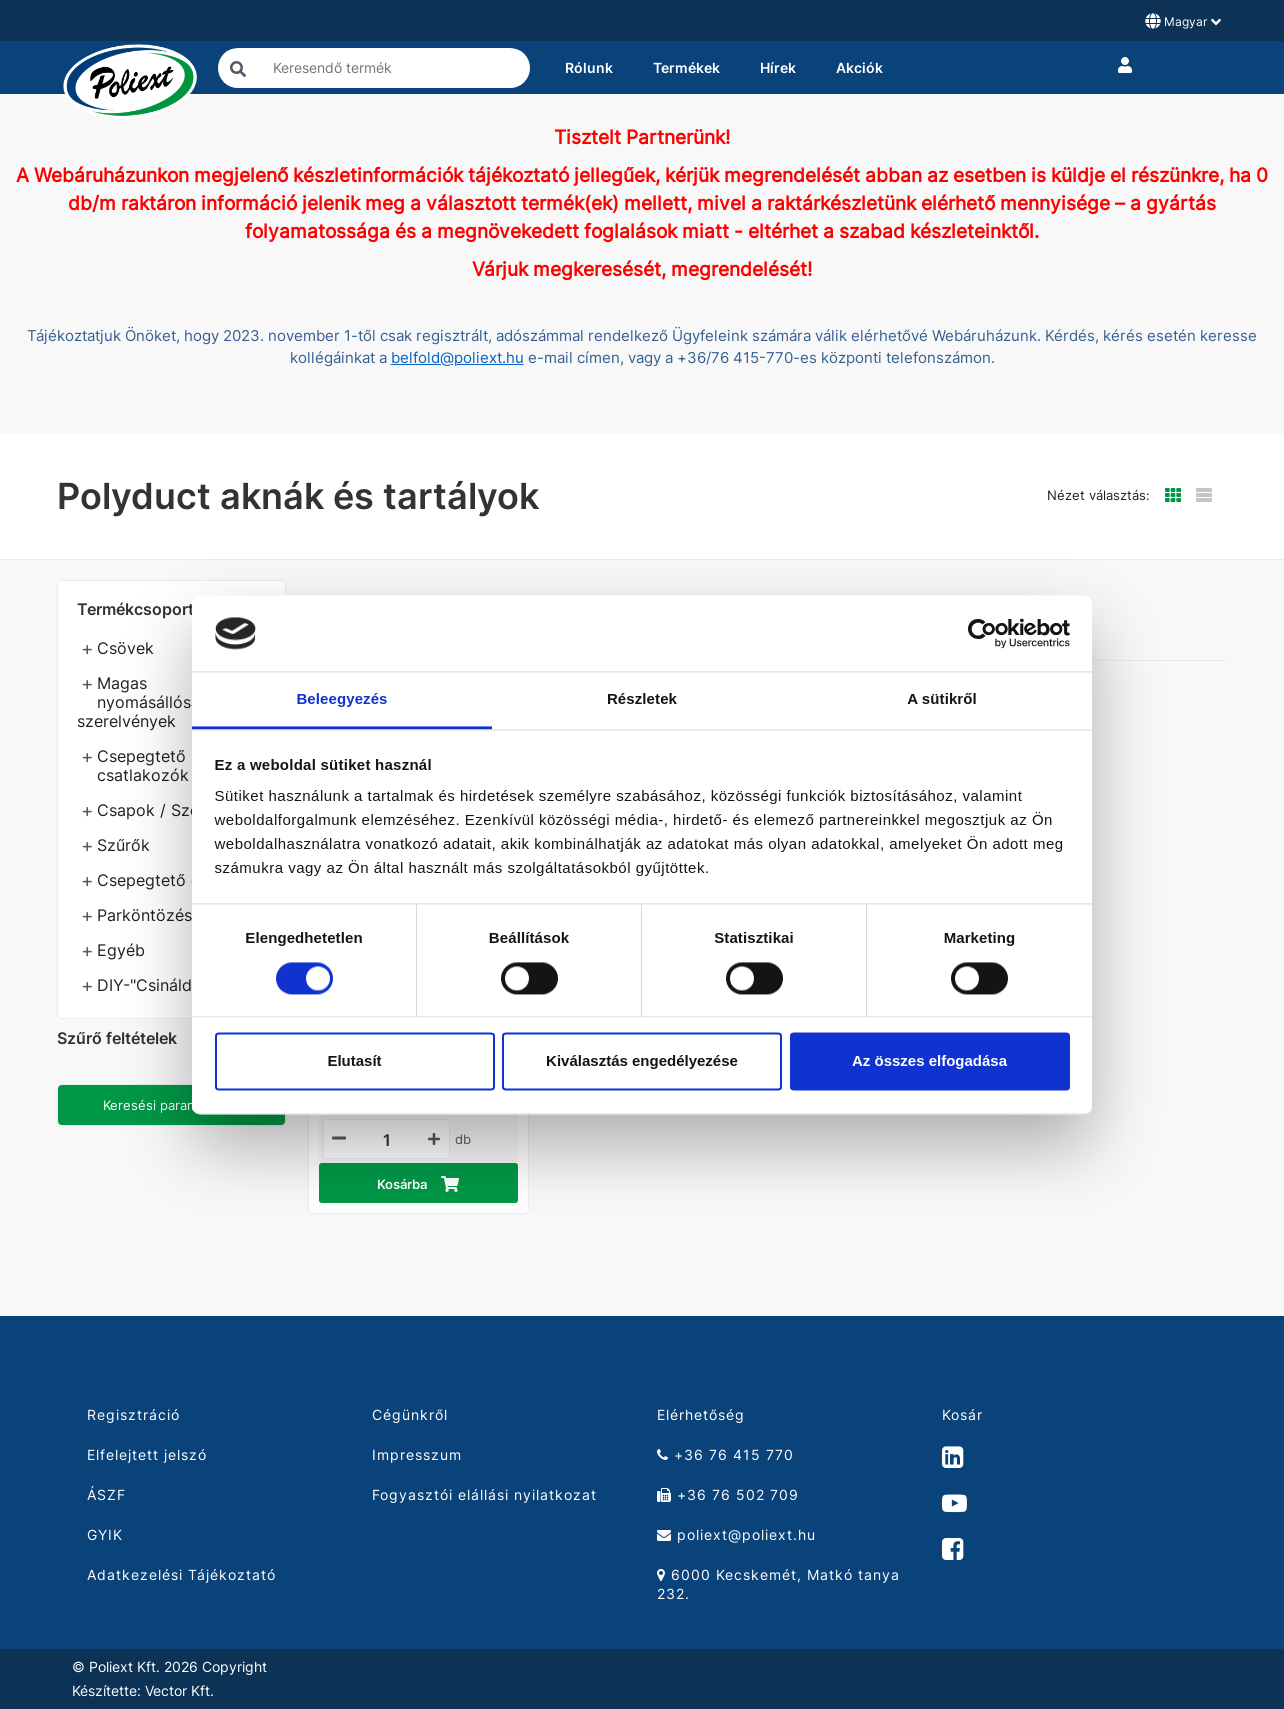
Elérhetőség (701, 1414)
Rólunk (589, 67)
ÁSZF (106, 1494)
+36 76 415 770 (725, 1454)
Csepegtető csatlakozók (143, 765)
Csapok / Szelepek (168, 810)
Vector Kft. (179, 1691)
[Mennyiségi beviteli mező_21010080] (387, 1140)
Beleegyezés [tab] (341, 699)
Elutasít (354, 1061)
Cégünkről (410, 1414)
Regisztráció (133, 1414)
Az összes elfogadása (929, 1061)
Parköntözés (144, 915)
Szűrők (123, 845)
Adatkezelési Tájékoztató (181, 1574)
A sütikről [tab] (942, 699)
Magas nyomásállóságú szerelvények (148, 702)
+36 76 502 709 (728, 1494)
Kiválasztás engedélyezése (642, 1061)
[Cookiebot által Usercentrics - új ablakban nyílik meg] (982, 633)
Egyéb (121, 950)
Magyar (1183, 21)
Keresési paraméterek (171, 1105)
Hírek (778, 67)
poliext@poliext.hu (736, 1534)
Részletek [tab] (642, 699)
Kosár (962, 1414)
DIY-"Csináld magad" (176, 985)
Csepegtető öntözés (174, 880)
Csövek (125, 648)
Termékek (686, 67)
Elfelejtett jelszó (147, 1454)
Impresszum (417, 1454)
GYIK (105, 1534)
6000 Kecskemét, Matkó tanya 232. (778, 1584)
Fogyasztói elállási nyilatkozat (484, 1494)
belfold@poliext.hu (457, 358)
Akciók (859, 67)
